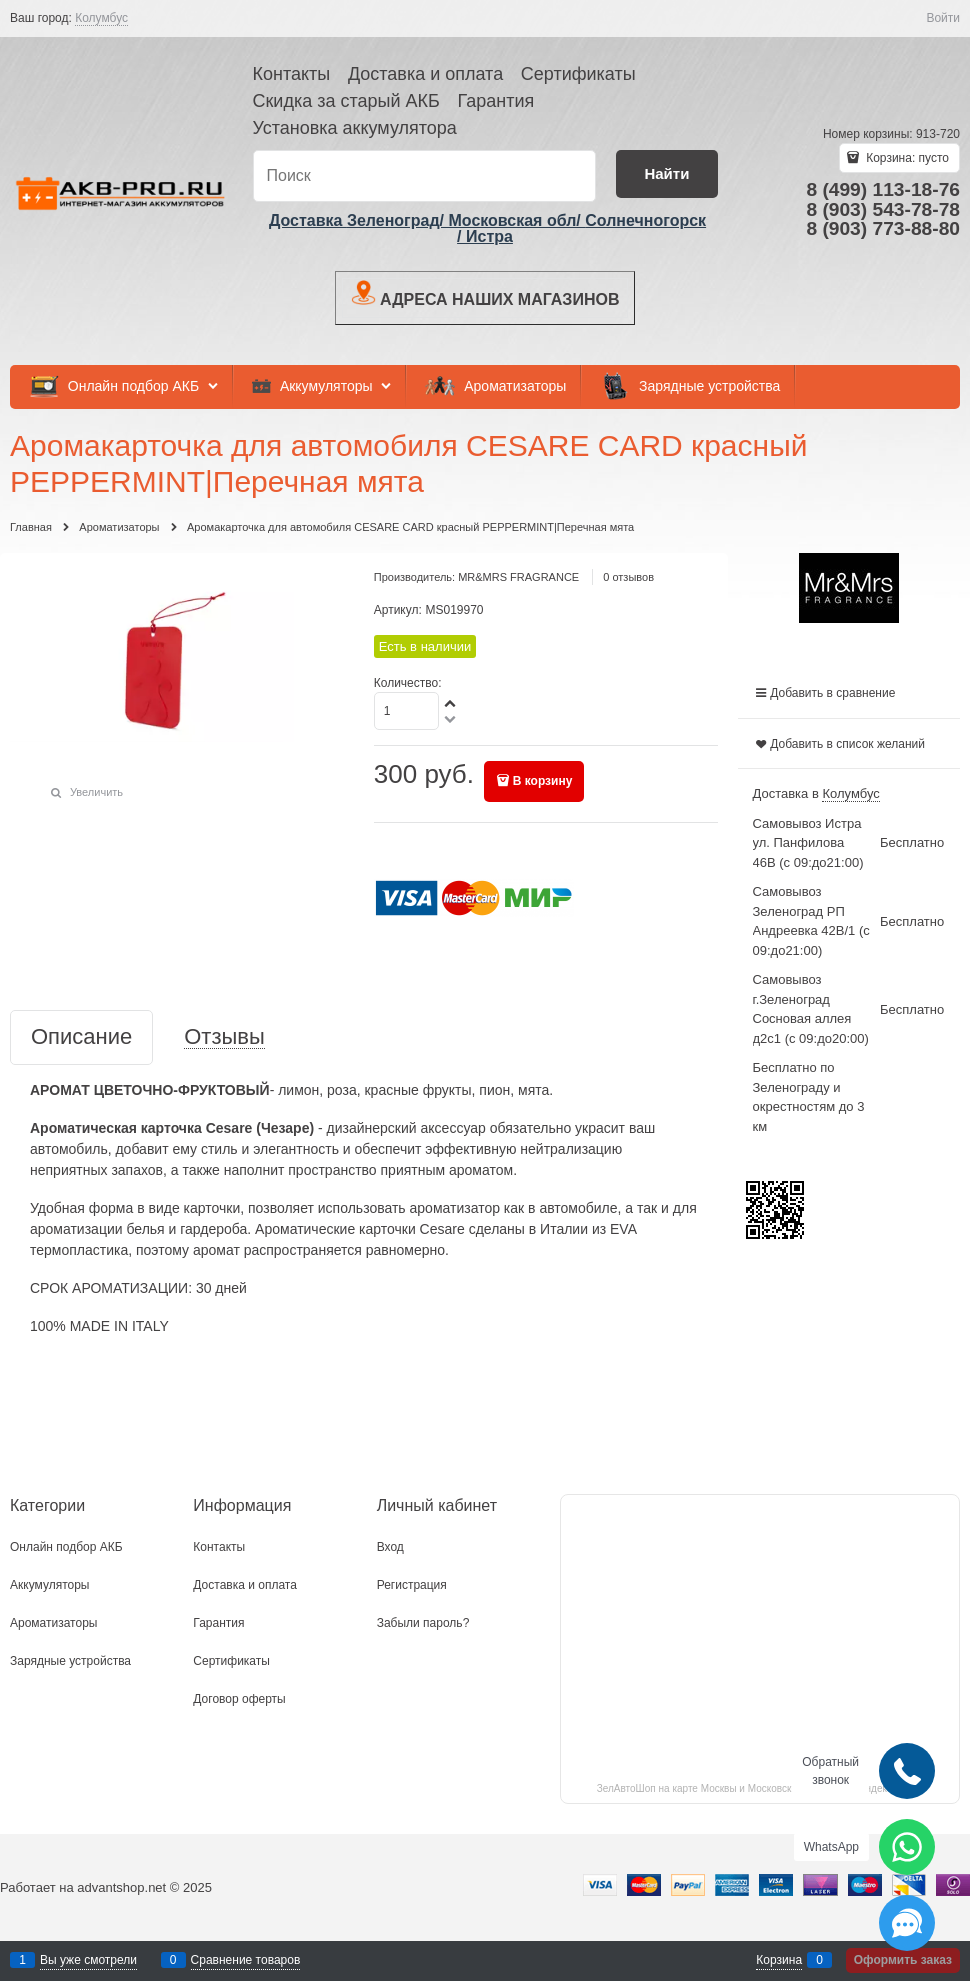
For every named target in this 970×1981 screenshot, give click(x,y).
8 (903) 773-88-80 (883, 228)
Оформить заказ (903, 1960)
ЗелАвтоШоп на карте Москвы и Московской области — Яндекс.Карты (760, 1788)
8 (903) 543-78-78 (883, 209)
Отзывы (224, 1037)
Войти (943, 18)
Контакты (292, 74)
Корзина (779, 1960)
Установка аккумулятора (355, 128)
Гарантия (495, 101)
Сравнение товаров (246, 1960)
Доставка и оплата (425, 74)
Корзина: (906, 158)
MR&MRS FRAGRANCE (518, 577)
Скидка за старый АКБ (346, 101)
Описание (81, 1037)
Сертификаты (578, 74)
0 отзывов (628, 577)
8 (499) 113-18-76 (883, 189)
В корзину (543, 781)
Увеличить (96, 792)
